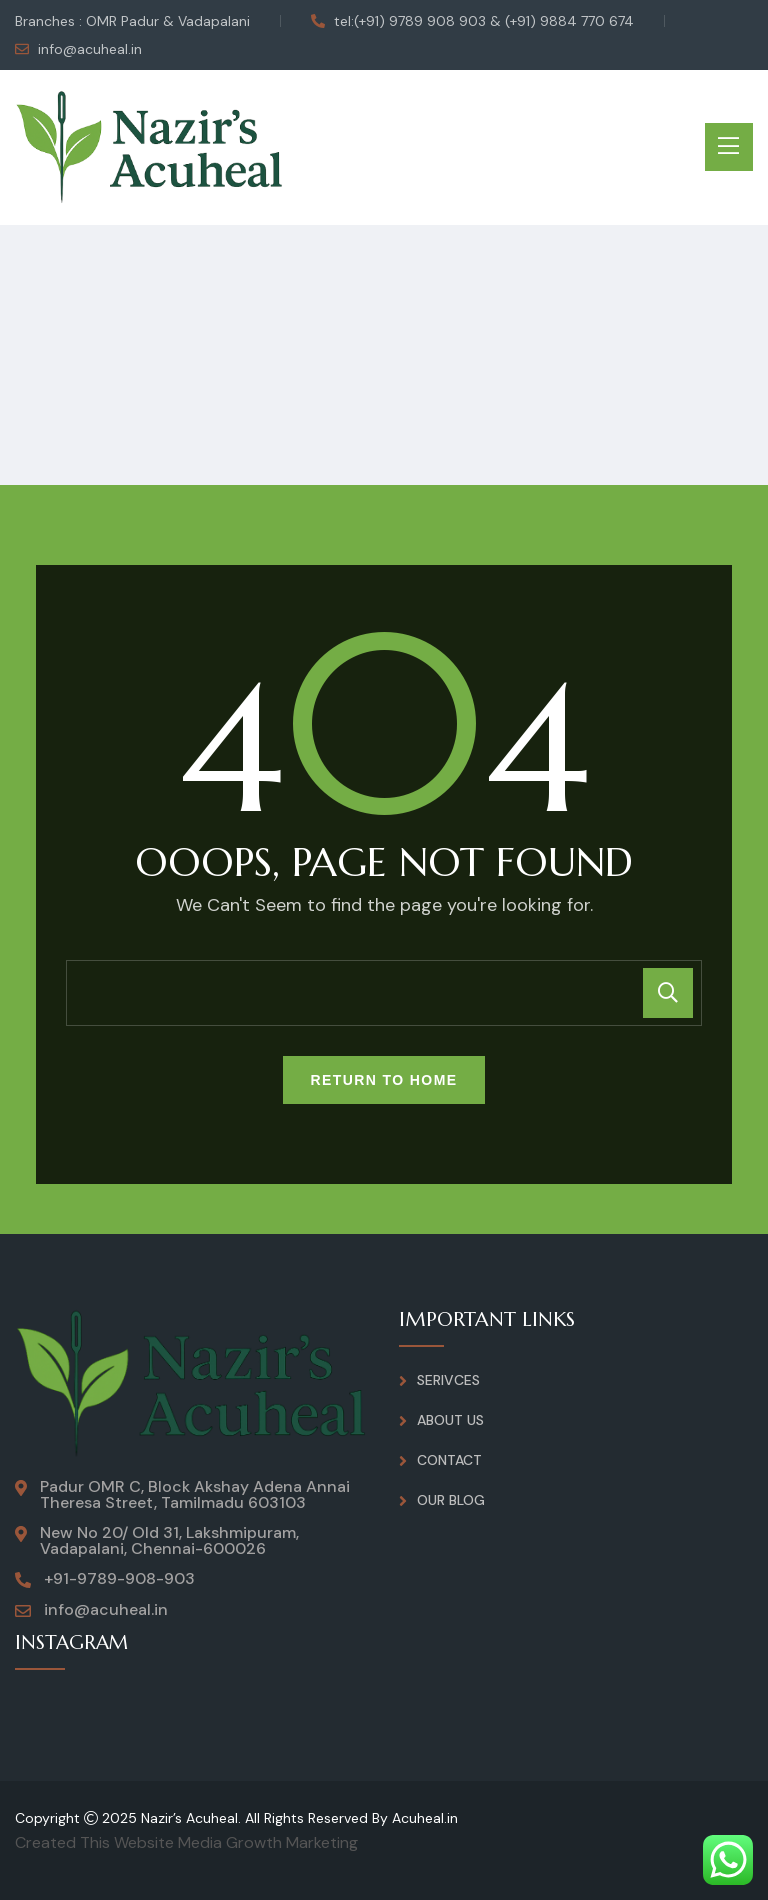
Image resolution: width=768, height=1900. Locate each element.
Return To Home (384, 1080)
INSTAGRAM (73, 1642)
